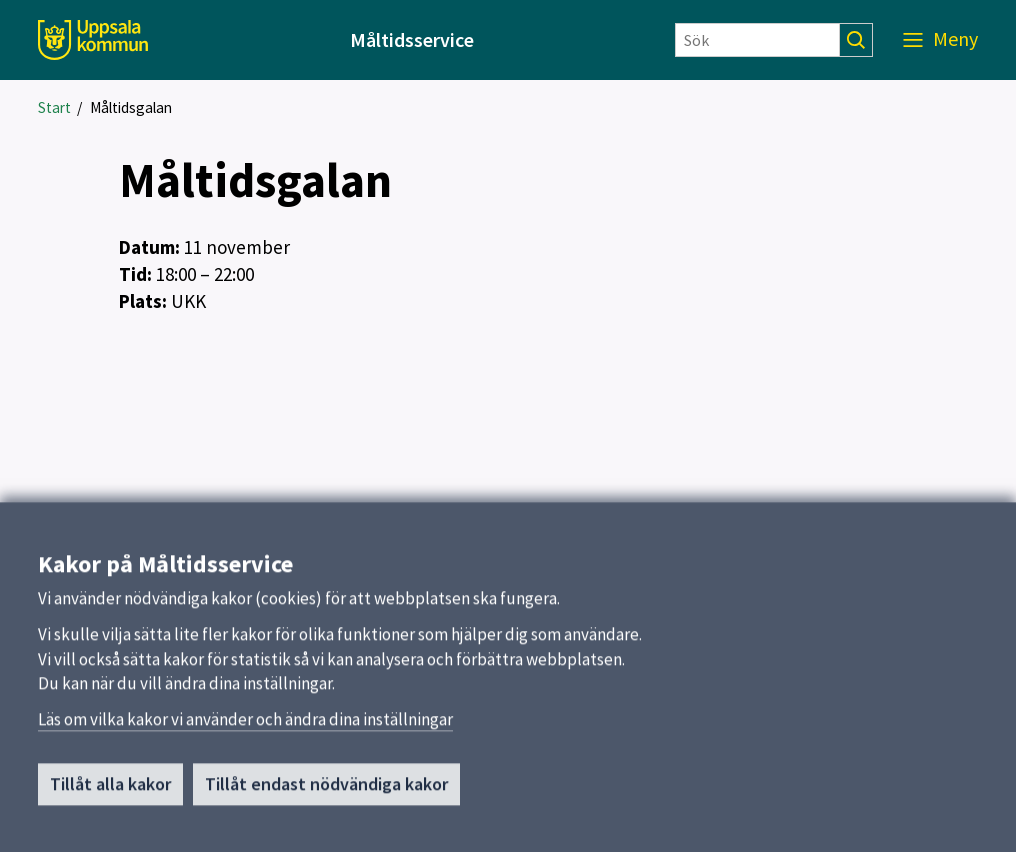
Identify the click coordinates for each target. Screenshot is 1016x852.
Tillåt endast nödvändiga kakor (326, 791)
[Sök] (757, 40)
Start (54, 107)
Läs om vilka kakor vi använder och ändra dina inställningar (245, 727)
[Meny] (940, 40)
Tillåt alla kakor (110, 791)
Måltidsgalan (131, 107)
